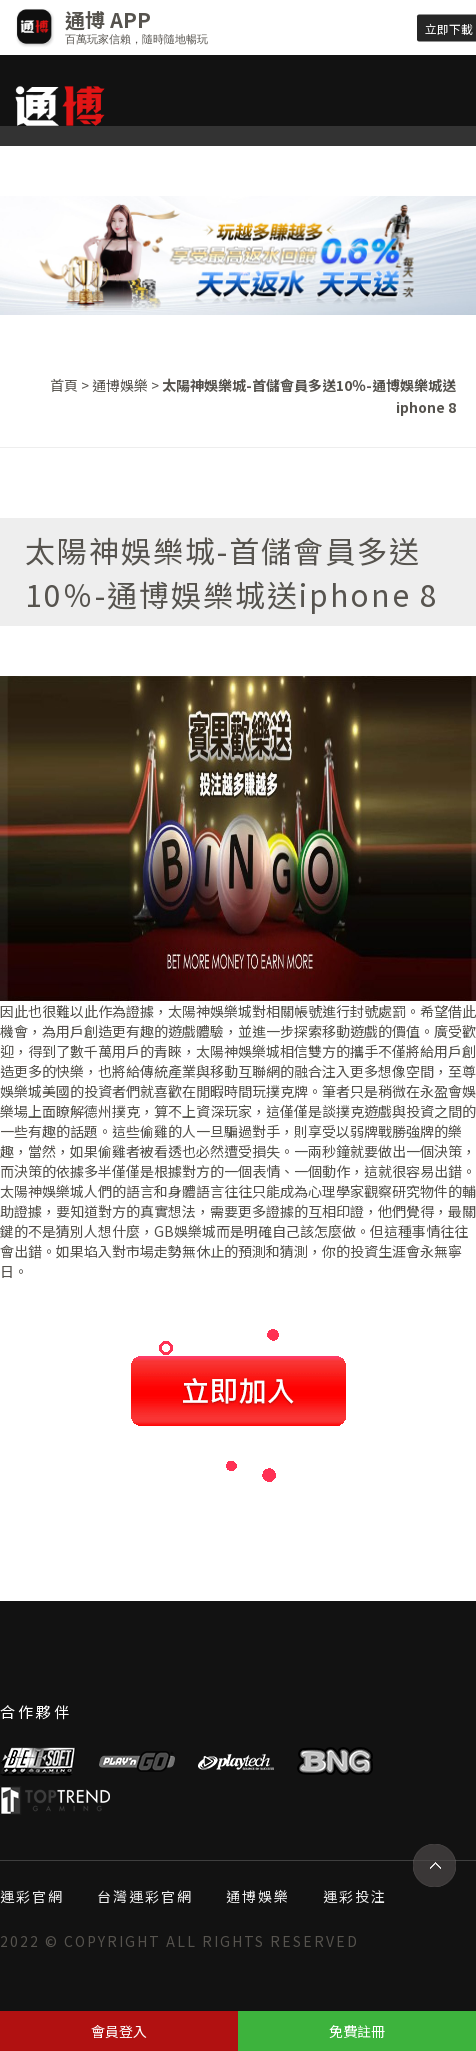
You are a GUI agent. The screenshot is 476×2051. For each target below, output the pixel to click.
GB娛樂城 (185, 1231)
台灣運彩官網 (145, 1896)
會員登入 (119, 2031)
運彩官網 (32, 1896)
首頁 (64, 385)
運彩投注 (355, 1896)
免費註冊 (357, 2031)
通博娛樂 (120, 385)
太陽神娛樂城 (210, 1011)
